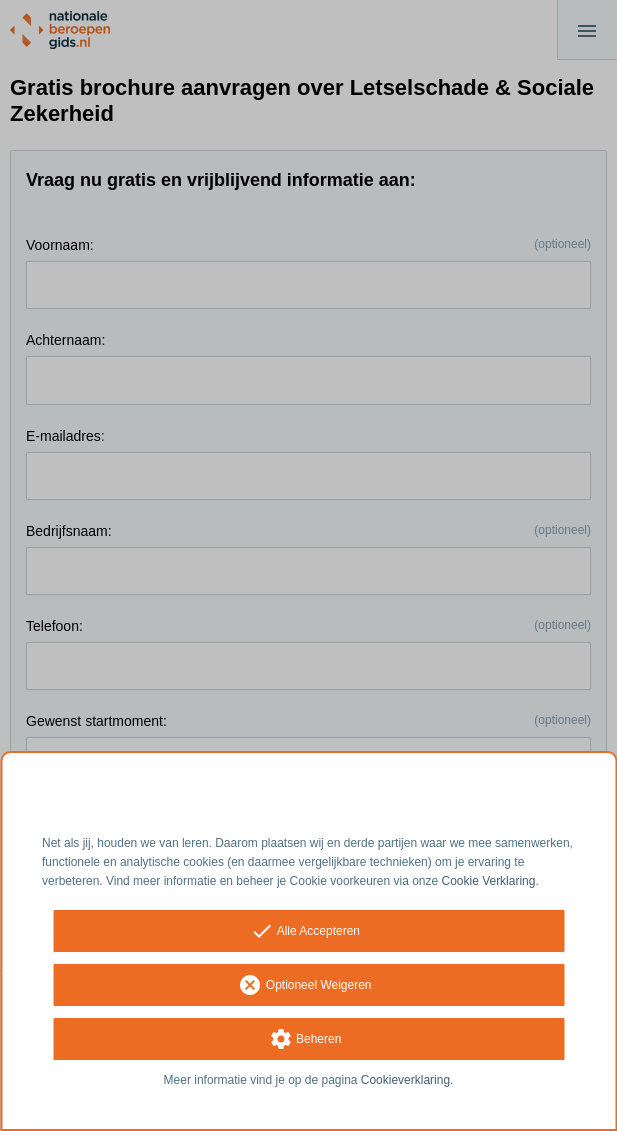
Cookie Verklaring (489, 881)
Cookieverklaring (405, 1080)
